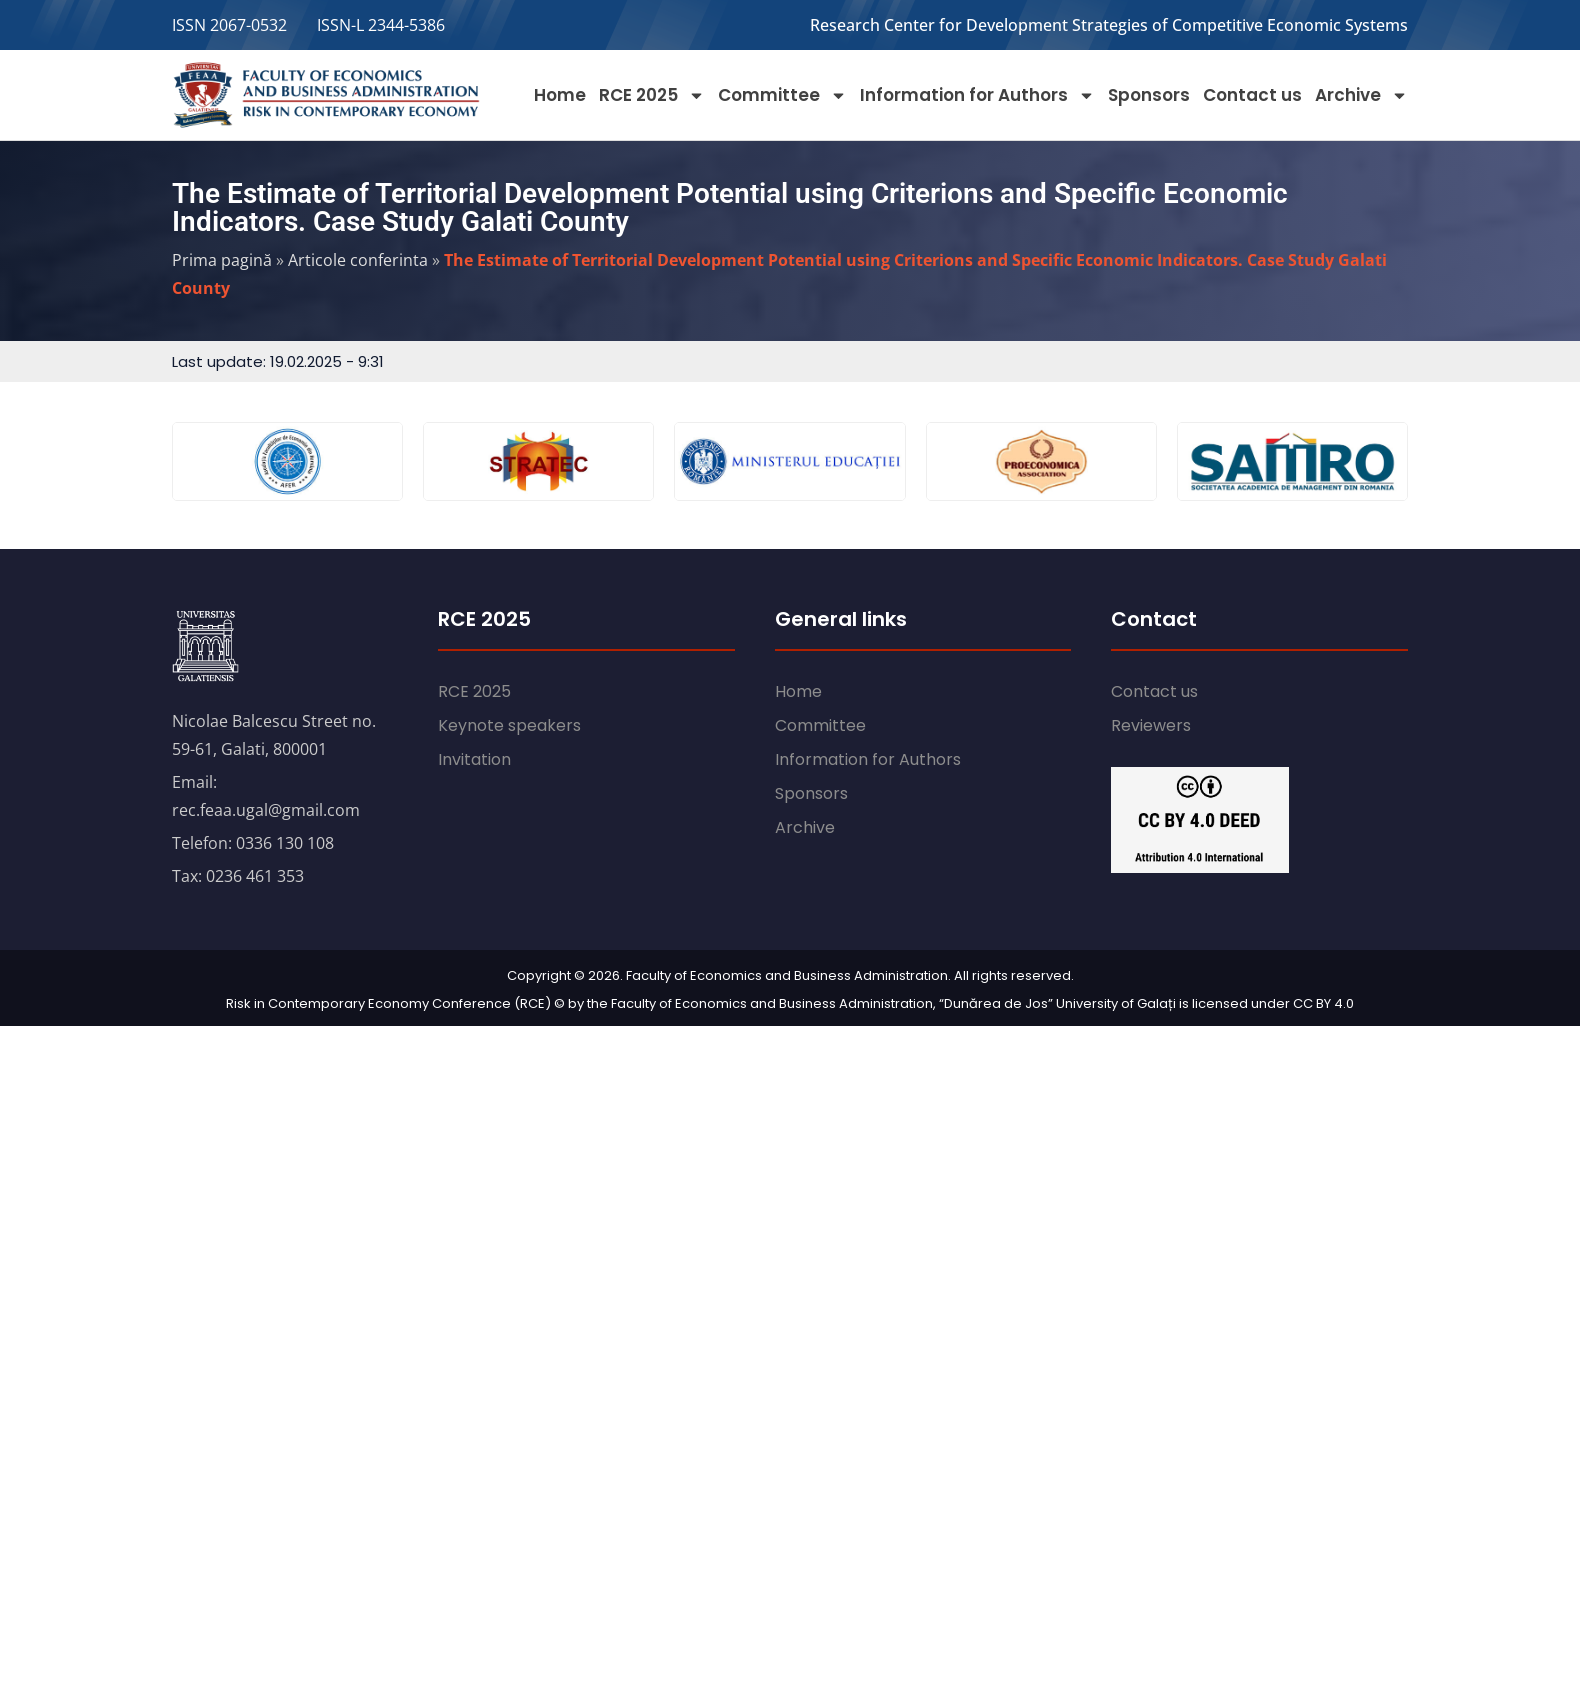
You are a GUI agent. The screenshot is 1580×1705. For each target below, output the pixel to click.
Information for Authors (977, 95)
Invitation (474, 759)
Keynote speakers (509, 725)
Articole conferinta (358, 260)
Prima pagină (222, 260)
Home (560, 95)
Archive (1361, 95)
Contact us (1252, 95)
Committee (782, 95)
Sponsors (1149, 95)
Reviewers (1151, 725)
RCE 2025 (652, 95)
